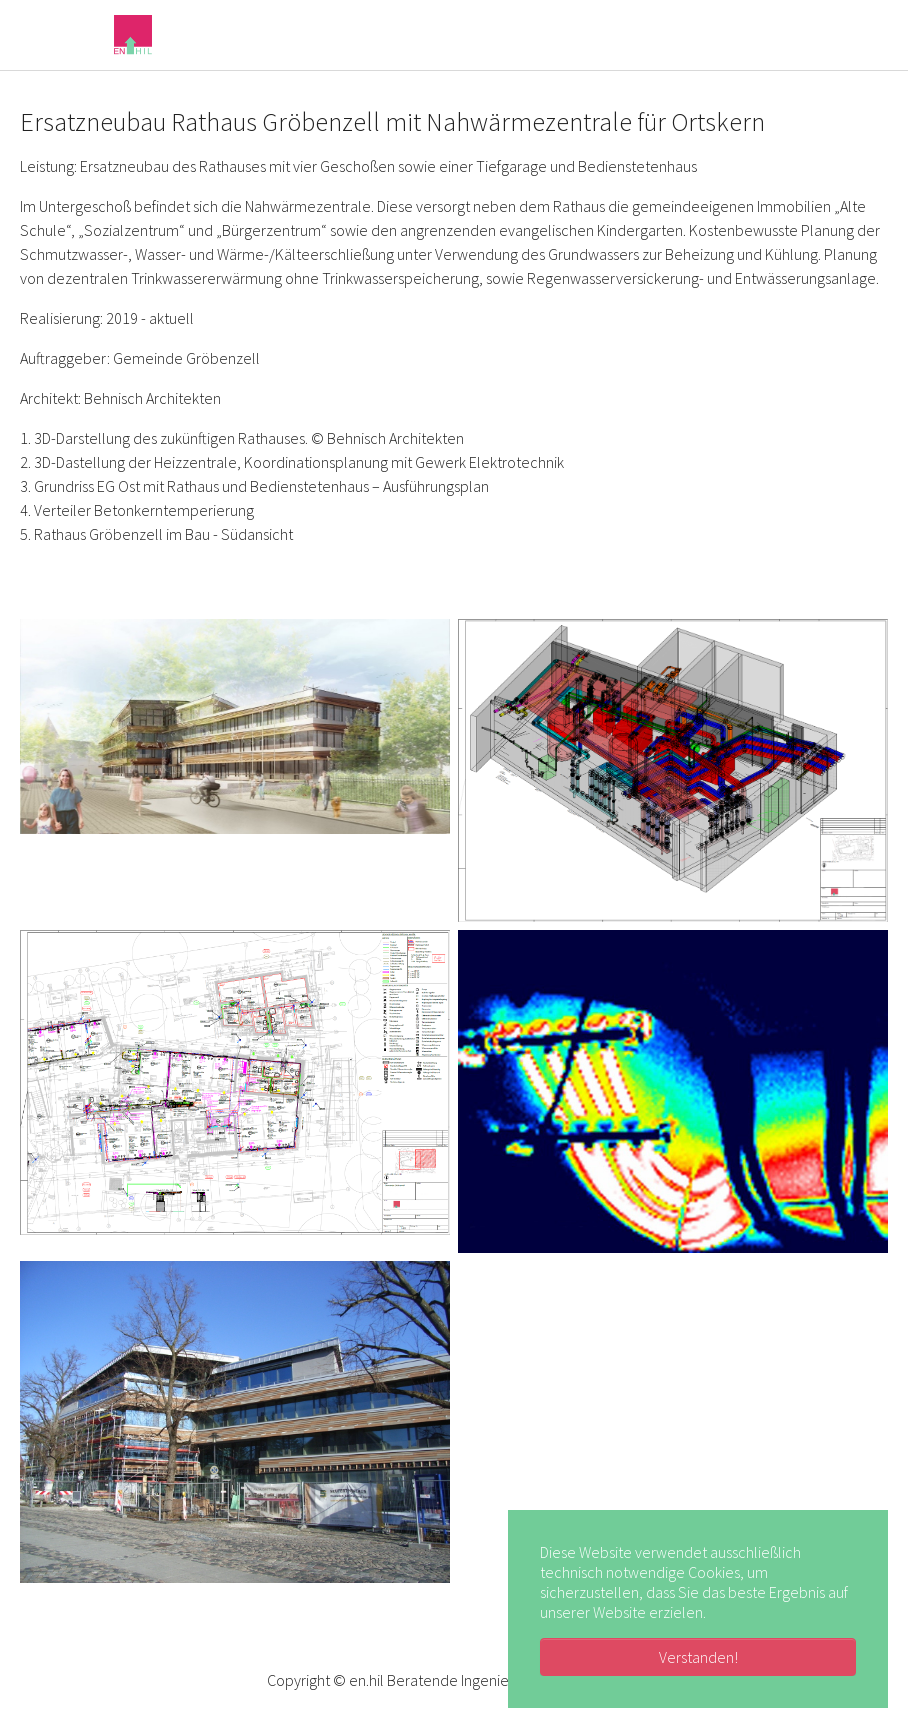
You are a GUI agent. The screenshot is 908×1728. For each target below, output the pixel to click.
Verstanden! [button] (698, 1657)
